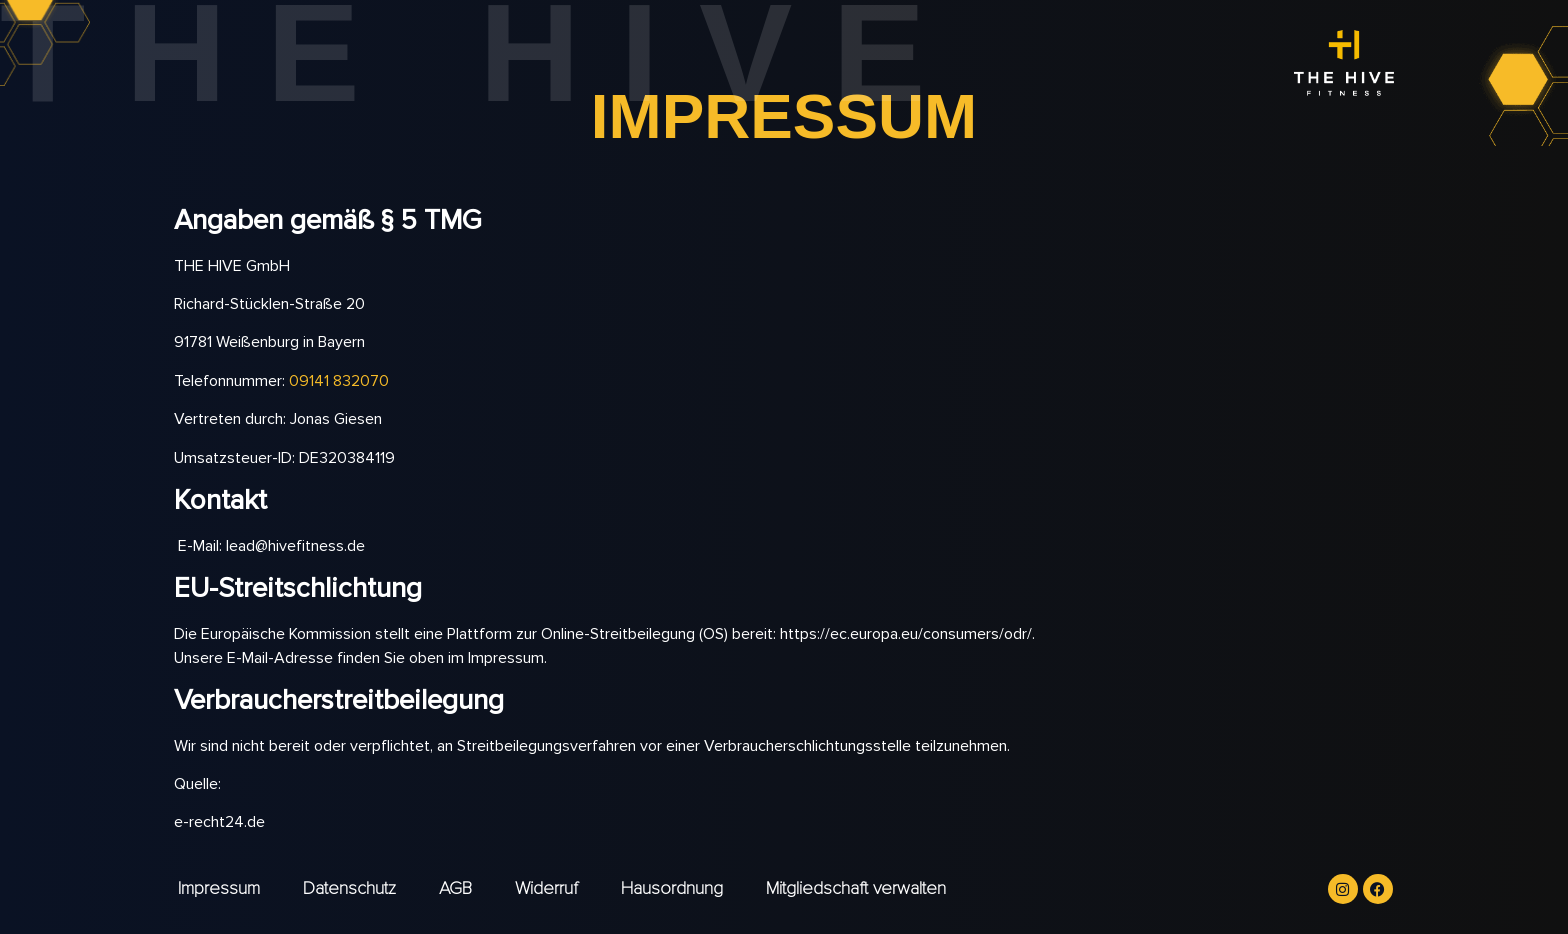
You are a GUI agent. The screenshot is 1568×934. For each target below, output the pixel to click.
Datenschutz (349, 888)
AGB (455, 888)
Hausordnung (672, 888)
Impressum (219, 888)
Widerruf (546, 888)
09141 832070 (339, 381)
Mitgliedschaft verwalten (856, 888)
